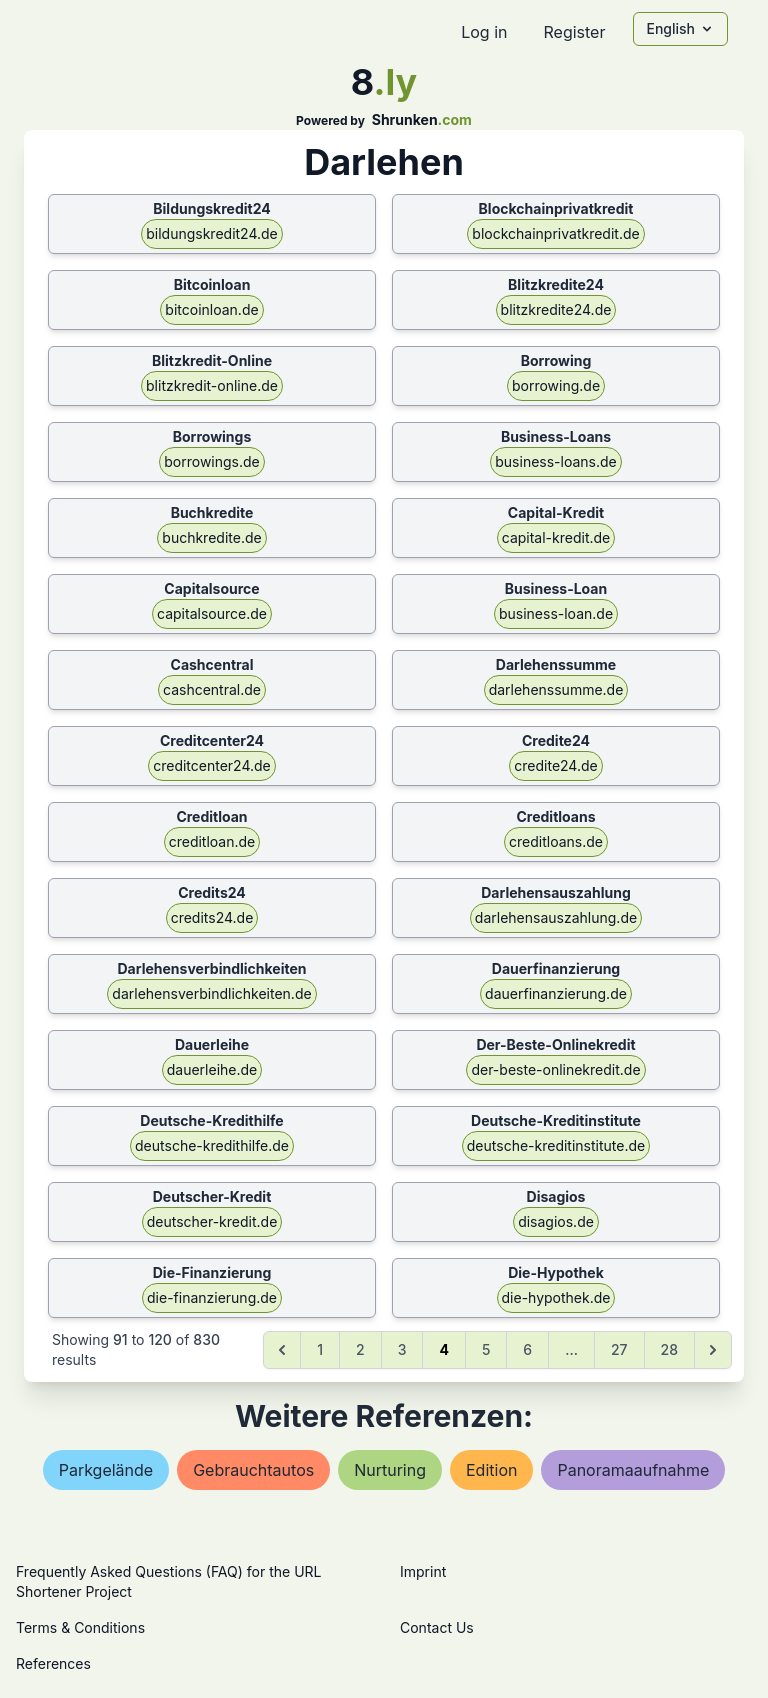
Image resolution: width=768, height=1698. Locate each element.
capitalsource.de (212, 613)
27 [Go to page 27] (619, 1349)
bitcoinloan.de (211, 309)
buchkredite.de (211, 537)
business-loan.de (556, 613)
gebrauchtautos (253, 1470)
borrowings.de (212, 461)
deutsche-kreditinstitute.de (556, 1145)
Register (574, 32)
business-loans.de (556, 461)
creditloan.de (212, 841)
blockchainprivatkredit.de (555, 233)
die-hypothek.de (556, 1297)
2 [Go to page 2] (360, 1349)
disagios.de (556, 1221)
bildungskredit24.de (212, 233)
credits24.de (212, 917)
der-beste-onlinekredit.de (555, 1069)
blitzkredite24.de (556, 309)
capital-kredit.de (556, 537)
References (53, 1663)
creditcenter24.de (212, 765)
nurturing (390, 1470)
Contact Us (437, 1627)
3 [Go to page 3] (402, 1349)
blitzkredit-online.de (212, 385)
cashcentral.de (212, 689)
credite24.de (555, 765)
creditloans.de (556, 841)
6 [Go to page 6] (527, 1349)
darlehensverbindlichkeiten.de (211, 993)
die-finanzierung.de (212, 1297)
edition (491, 1470)
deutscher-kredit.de (212, 1221)
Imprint (423, 1571)
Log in (484, 32)
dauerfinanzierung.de (556, 993)
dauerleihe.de (212, 1069)
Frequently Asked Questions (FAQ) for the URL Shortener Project (168, 1581)
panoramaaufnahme (633, 1470)
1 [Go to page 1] (320, 1349)
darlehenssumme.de (556, 689)
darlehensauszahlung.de (556, 917)
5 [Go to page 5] (486, 1349)
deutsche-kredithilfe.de (212, 1145)
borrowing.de (556, 385)
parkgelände (106, 1470)
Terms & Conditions (80, 1627)
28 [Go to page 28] (669, 1349)
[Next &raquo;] (713, 1350)
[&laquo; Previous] (282, 1350)
